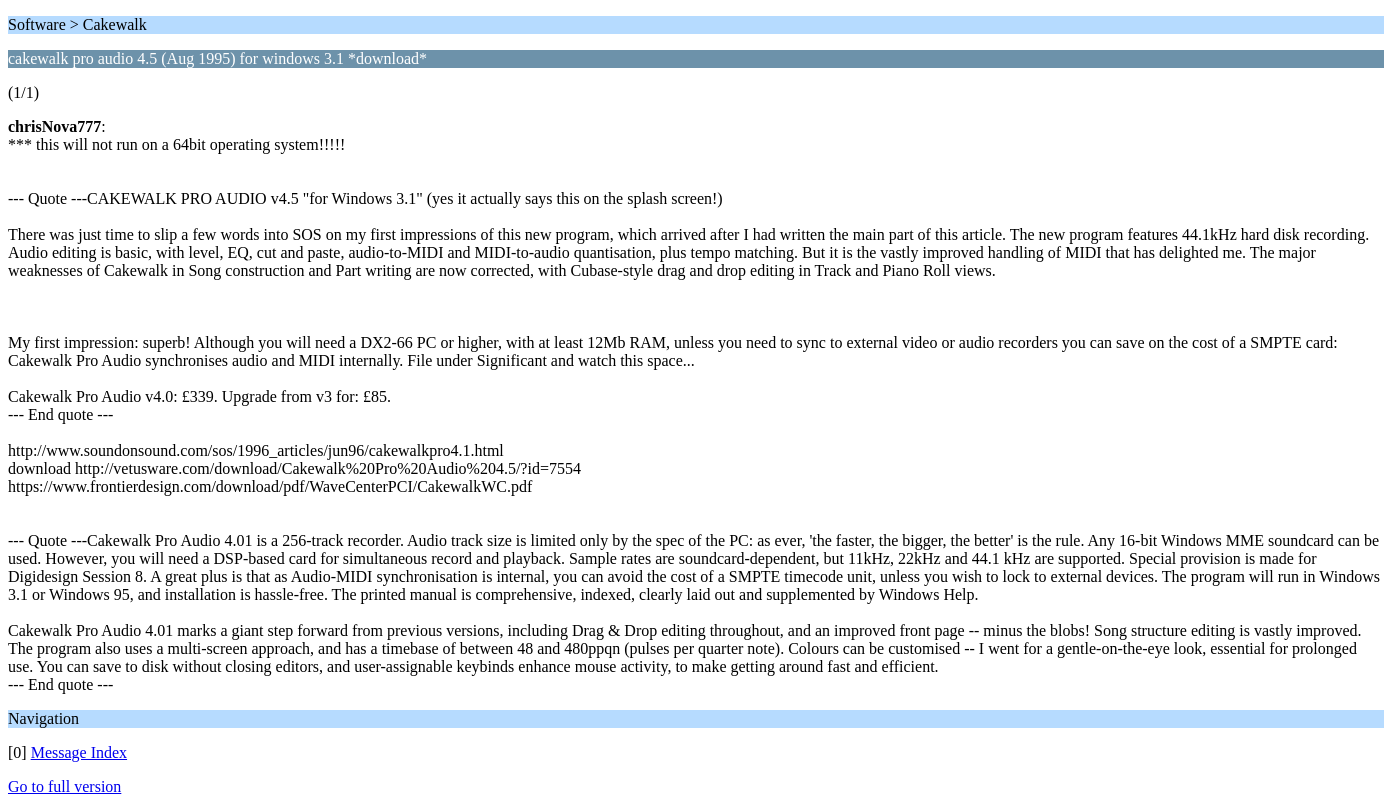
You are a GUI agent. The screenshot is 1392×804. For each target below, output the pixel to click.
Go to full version (64, 786)
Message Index (79, 752)
